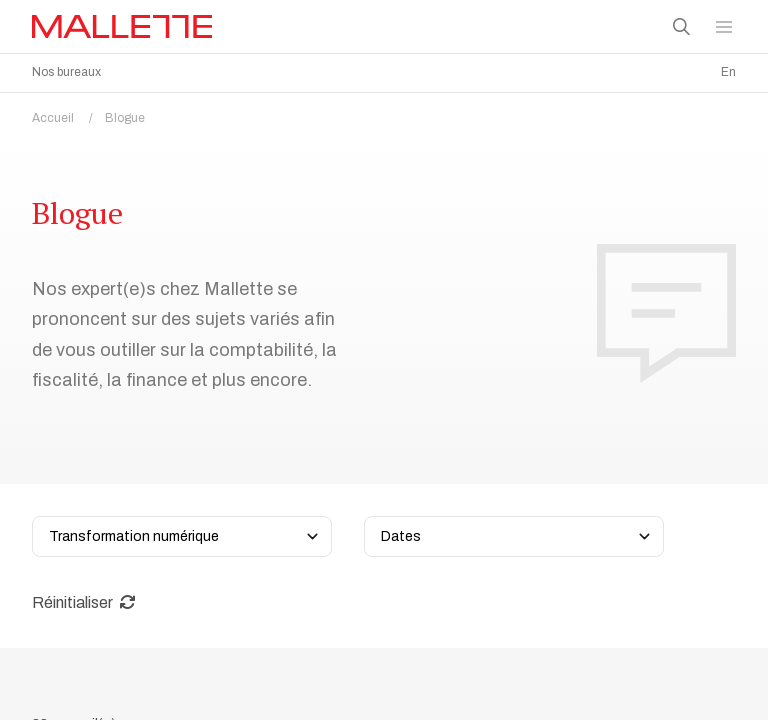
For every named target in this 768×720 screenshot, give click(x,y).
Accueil (68, 118)
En (728, 72)
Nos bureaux (66, 72)
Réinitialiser (84, 602)
